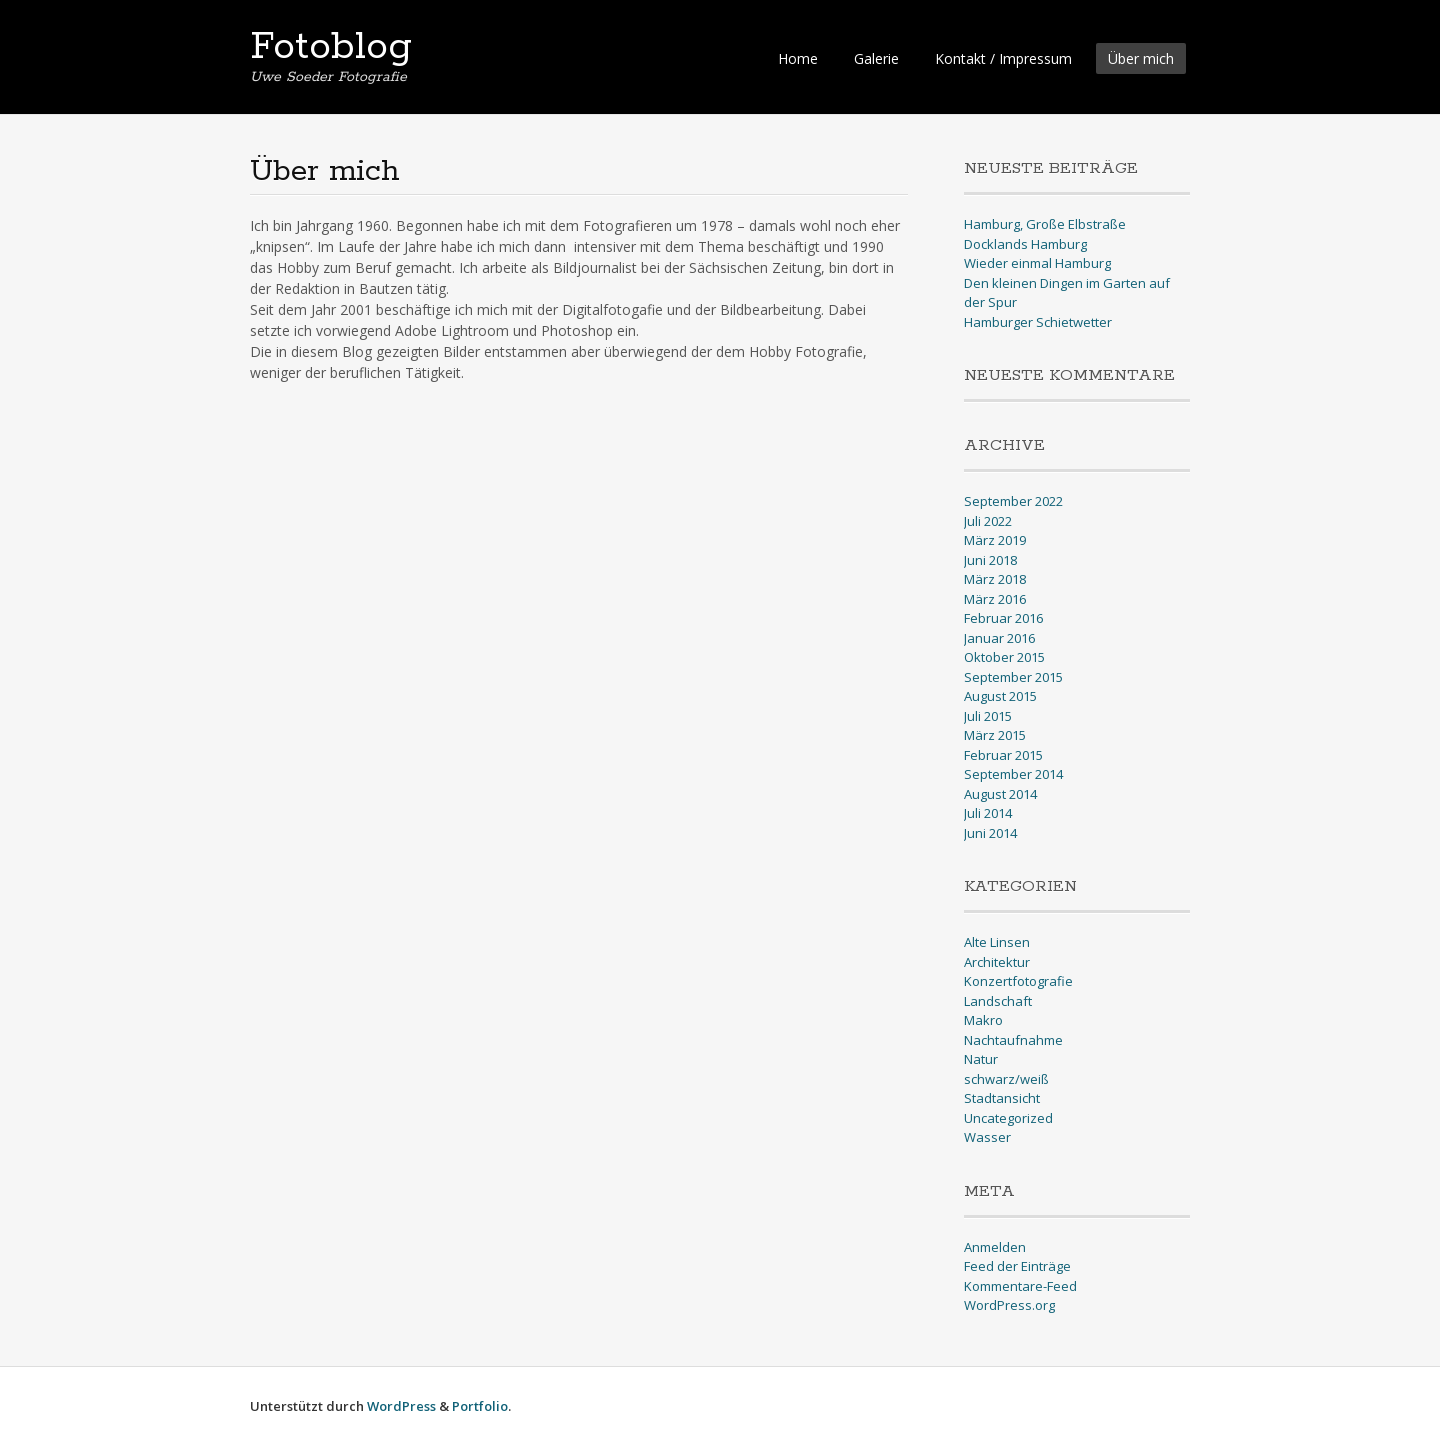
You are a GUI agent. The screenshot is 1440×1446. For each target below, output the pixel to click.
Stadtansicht (1002, 1098)
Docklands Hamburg (1025, 244)
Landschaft (998, 1001)
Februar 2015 (1003, 755)
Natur (981, 1059)
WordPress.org (1009, 1305)
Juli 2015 (988, 716)
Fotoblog (331, 47)
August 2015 (1000, 696)
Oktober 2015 (1004, 657)
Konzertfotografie (1018, 981)
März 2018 (995, 579)
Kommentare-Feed (1020, 1286)
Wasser (987, 1137)
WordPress (401, 1406)
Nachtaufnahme (1013, 1040)
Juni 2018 (990, 560)
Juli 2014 (988, 813)
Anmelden (995, 1247)
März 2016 (995, 599)
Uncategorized (1008, 1118)
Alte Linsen (997, 942)
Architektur (997, 962)
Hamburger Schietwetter (1038, 322)
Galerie (876, 58)
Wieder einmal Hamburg (1037, 263)
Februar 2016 (1003, 618)
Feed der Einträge (1017, 1266)
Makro (983, 1020)
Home (798, 58)
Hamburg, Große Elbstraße (1045, 224)
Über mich (1141, 58)
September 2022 (1013, 501)
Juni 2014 (990, 833)
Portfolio (480, 1406)
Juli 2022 (988, 521)
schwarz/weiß (1006, 1079)
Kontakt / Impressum (1003, 58)
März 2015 (995, 735)
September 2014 (1013, 774)
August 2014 (1000, 794)
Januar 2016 (999, 638)
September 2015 (1013, 677)
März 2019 (995, 540)
